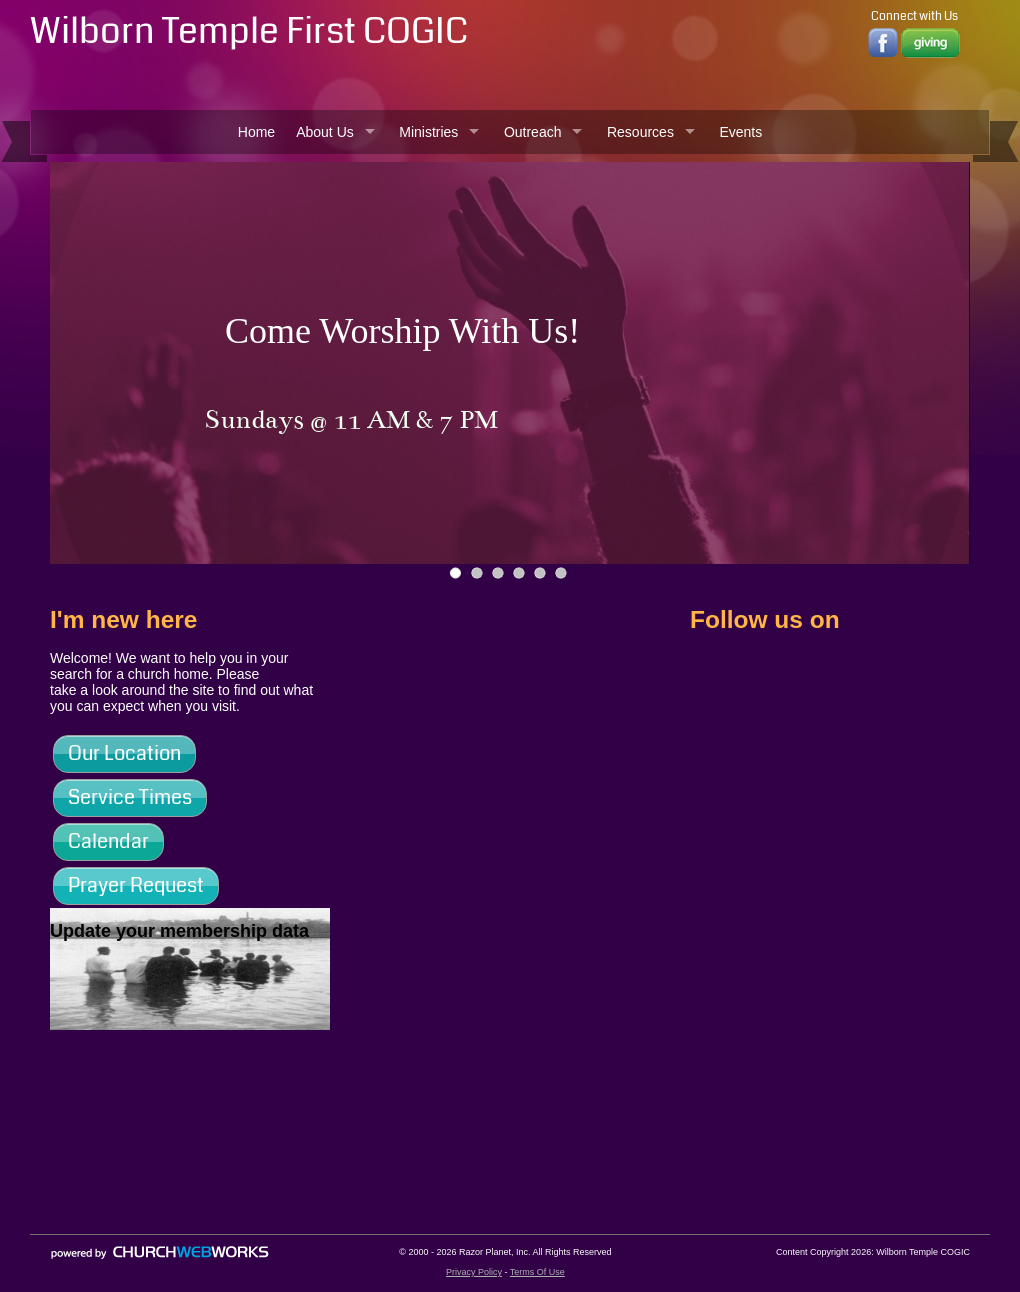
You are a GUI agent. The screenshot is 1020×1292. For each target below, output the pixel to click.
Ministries (428, 132)
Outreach (533, 132)
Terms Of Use (537, 1272)
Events (740, 132)
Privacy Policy (474, 1272)
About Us (325, 132)
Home (256, 132)
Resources (640, 132)
